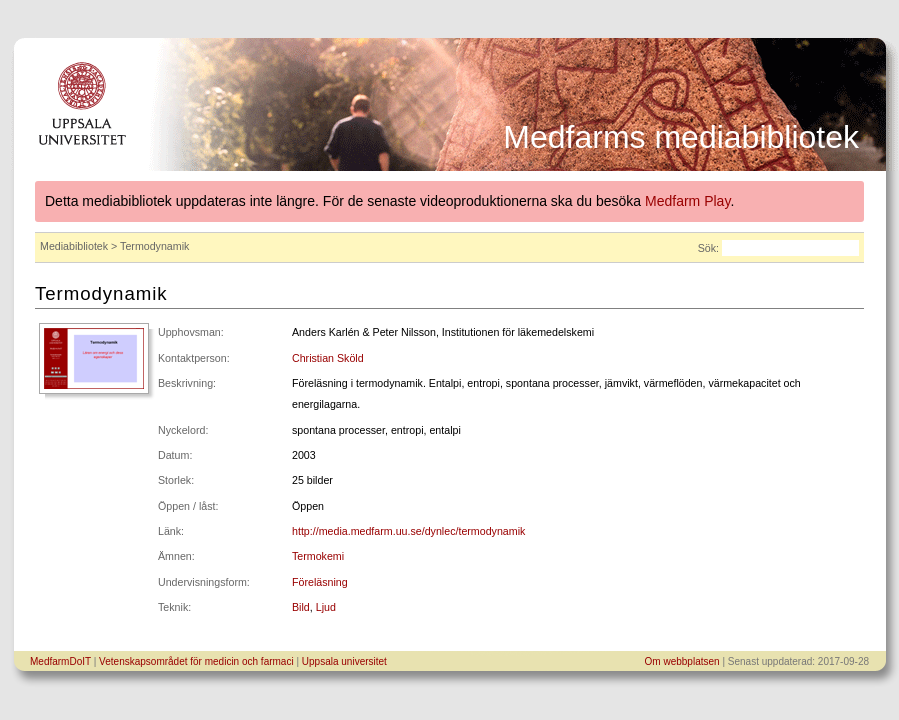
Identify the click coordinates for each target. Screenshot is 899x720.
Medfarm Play (687, 201)
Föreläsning (320, 582)
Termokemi (318, 556)
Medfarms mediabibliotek (681, 137)
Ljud (326, 607)
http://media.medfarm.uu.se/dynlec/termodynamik (408, 531)
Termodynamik (101, 293)
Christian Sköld (328, 358)
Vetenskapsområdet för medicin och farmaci (196, 661)
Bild (301, 607)
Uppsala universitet (344, 661)
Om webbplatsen (682, 661)
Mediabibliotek (74, 246)
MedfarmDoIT (60, 661)
